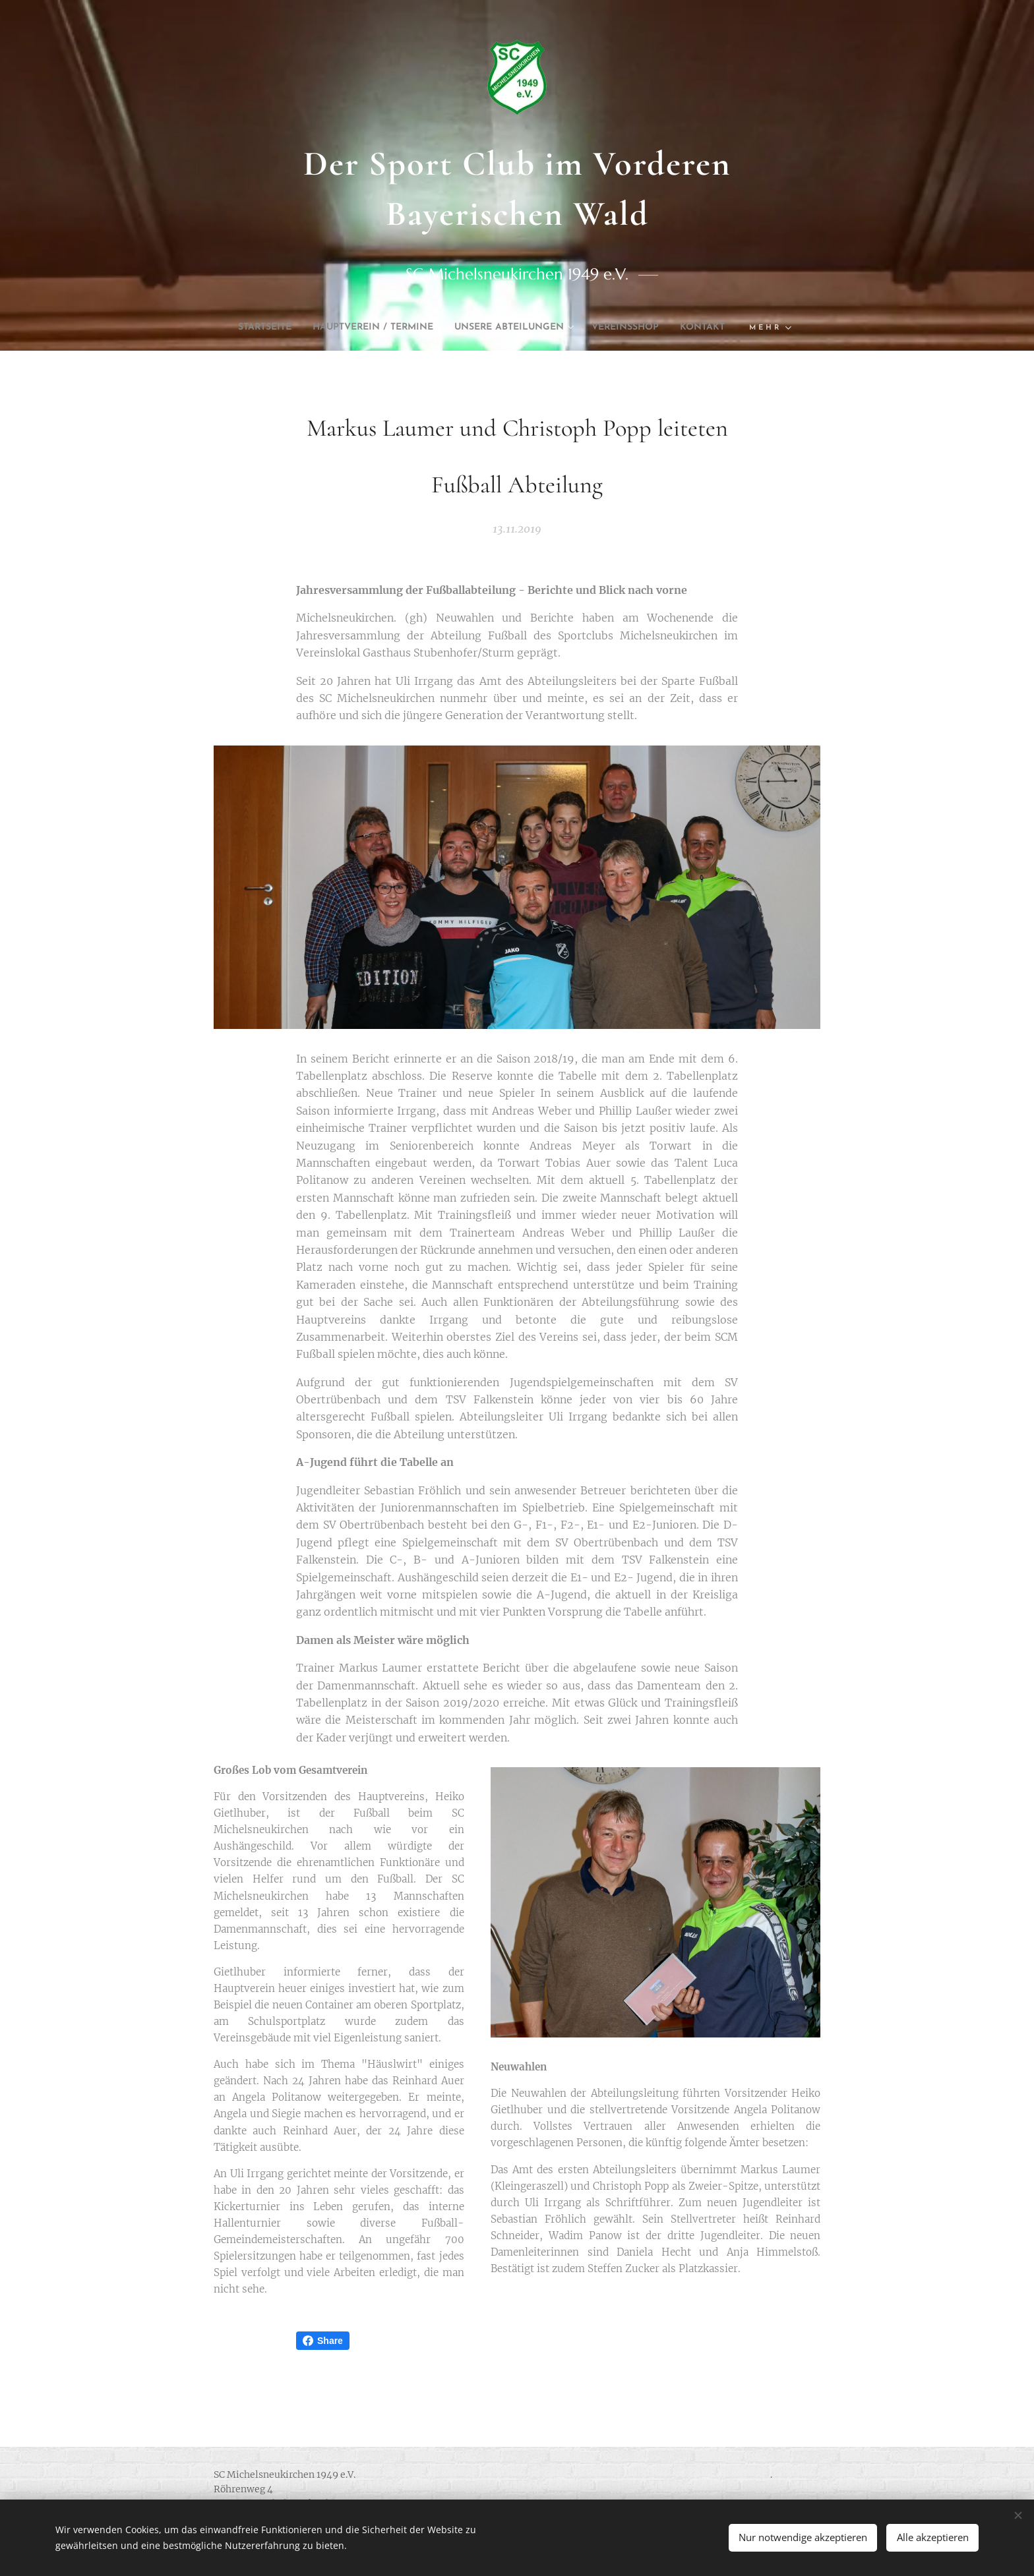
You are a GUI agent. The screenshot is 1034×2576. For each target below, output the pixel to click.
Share (323, 2340)
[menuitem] (270, 327)
